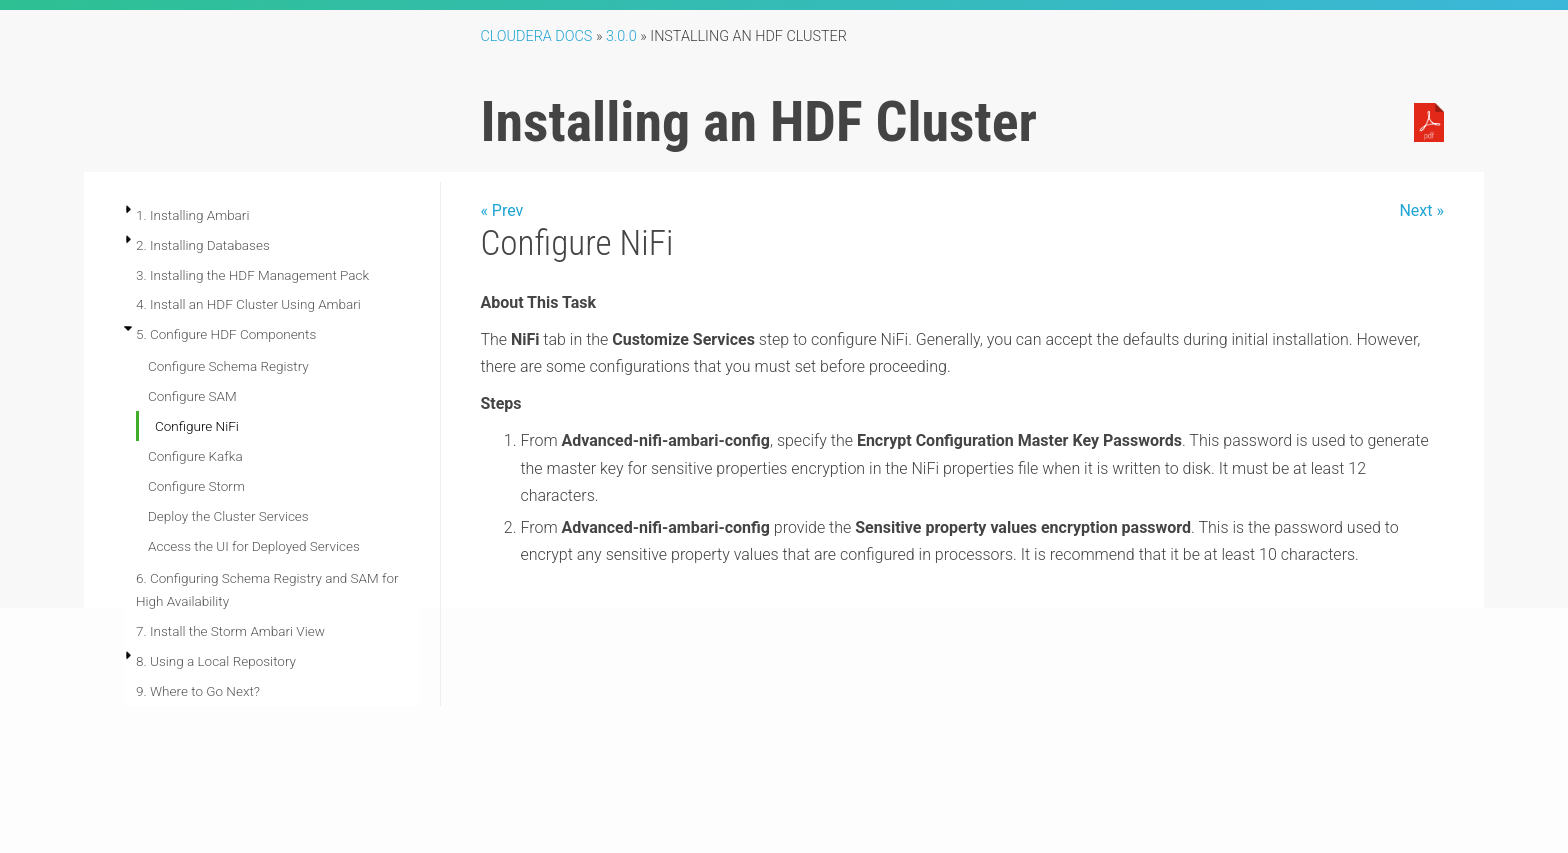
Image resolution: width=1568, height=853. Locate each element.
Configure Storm (196, 486)
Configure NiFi (197, 426)
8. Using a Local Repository (216, 661)
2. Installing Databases (203, 245)
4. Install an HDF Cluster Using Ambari (248, 304)
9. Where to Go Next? (198, 691)
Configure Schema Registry (228, 366)
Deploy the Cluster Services (228, 516)
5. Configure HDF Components (226, 334)
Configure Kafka (195, 456)
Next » (1421, 210)
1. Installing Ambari (192, 215)
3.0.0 (621, 36)
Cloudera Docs (536, 36)
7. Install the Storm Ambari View (230, 631)
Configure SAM (192, 396)
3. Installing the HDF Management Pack (252, 275)
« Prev (501, 210)
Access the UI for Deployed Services (254, 546)
